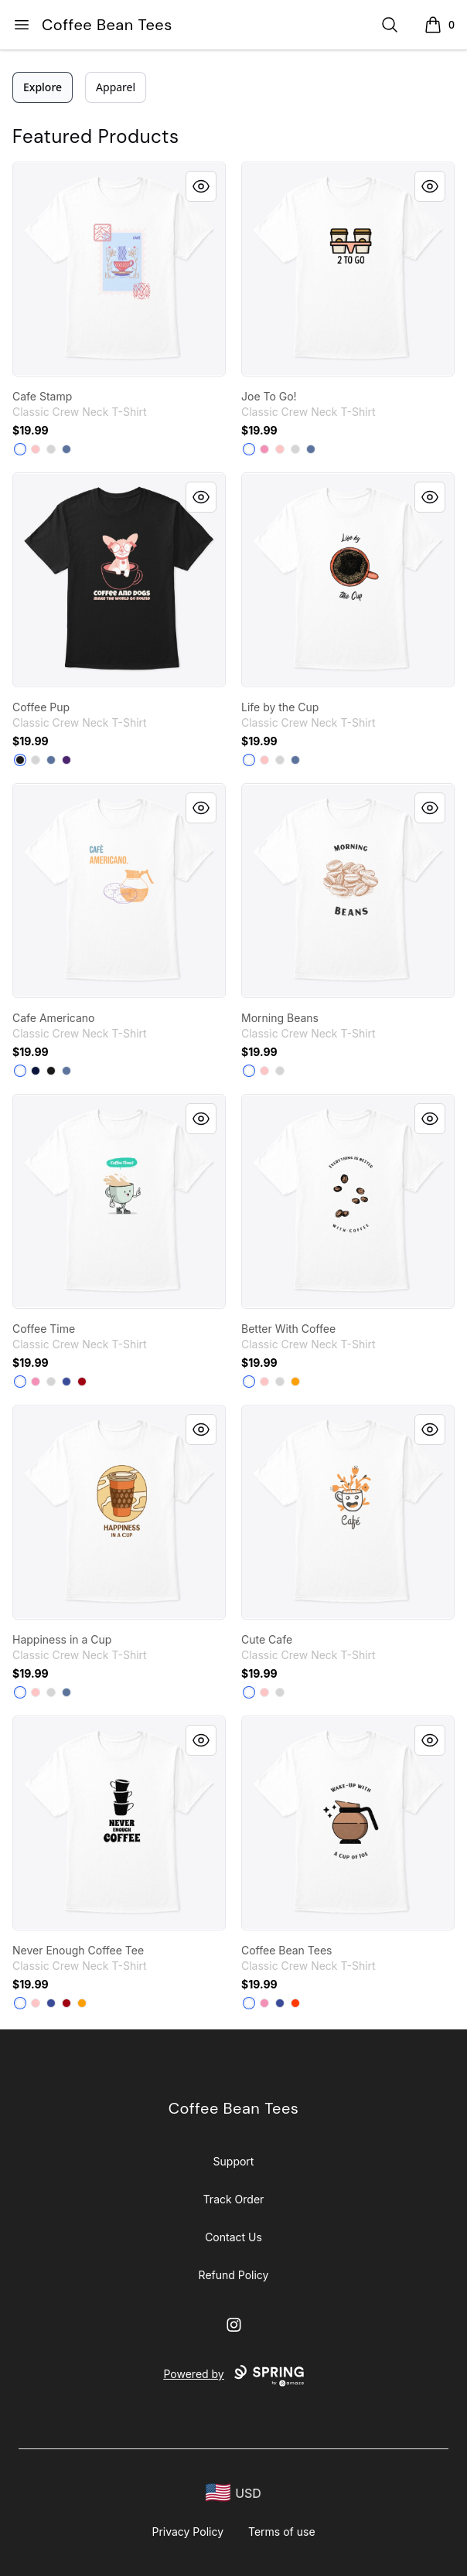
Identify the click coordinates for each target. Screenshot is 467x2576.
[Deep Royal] (66, 1381)
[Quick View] (201, 186)
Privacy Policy (187, 2531)
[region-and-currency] (233, 2493)
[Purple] (66, 760)
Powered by (233, 2376)
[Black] (20, 760)
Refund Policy (234, 2274)
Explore (42, 87)
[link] (119, 269)
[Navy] (35, 1070)
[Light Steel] (51, 449)
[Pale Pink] (35, 449)
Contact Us (233, 2237)
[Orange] (295, 2003)
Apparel (115, 87)
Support (233, 2161)
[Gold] (295, 1381)
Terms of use (281, 2531)
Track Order (233, 2199)
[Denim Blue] (66, 449)
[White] (20, 449)
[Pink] (264, 449)
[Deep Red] (82, 1381)
